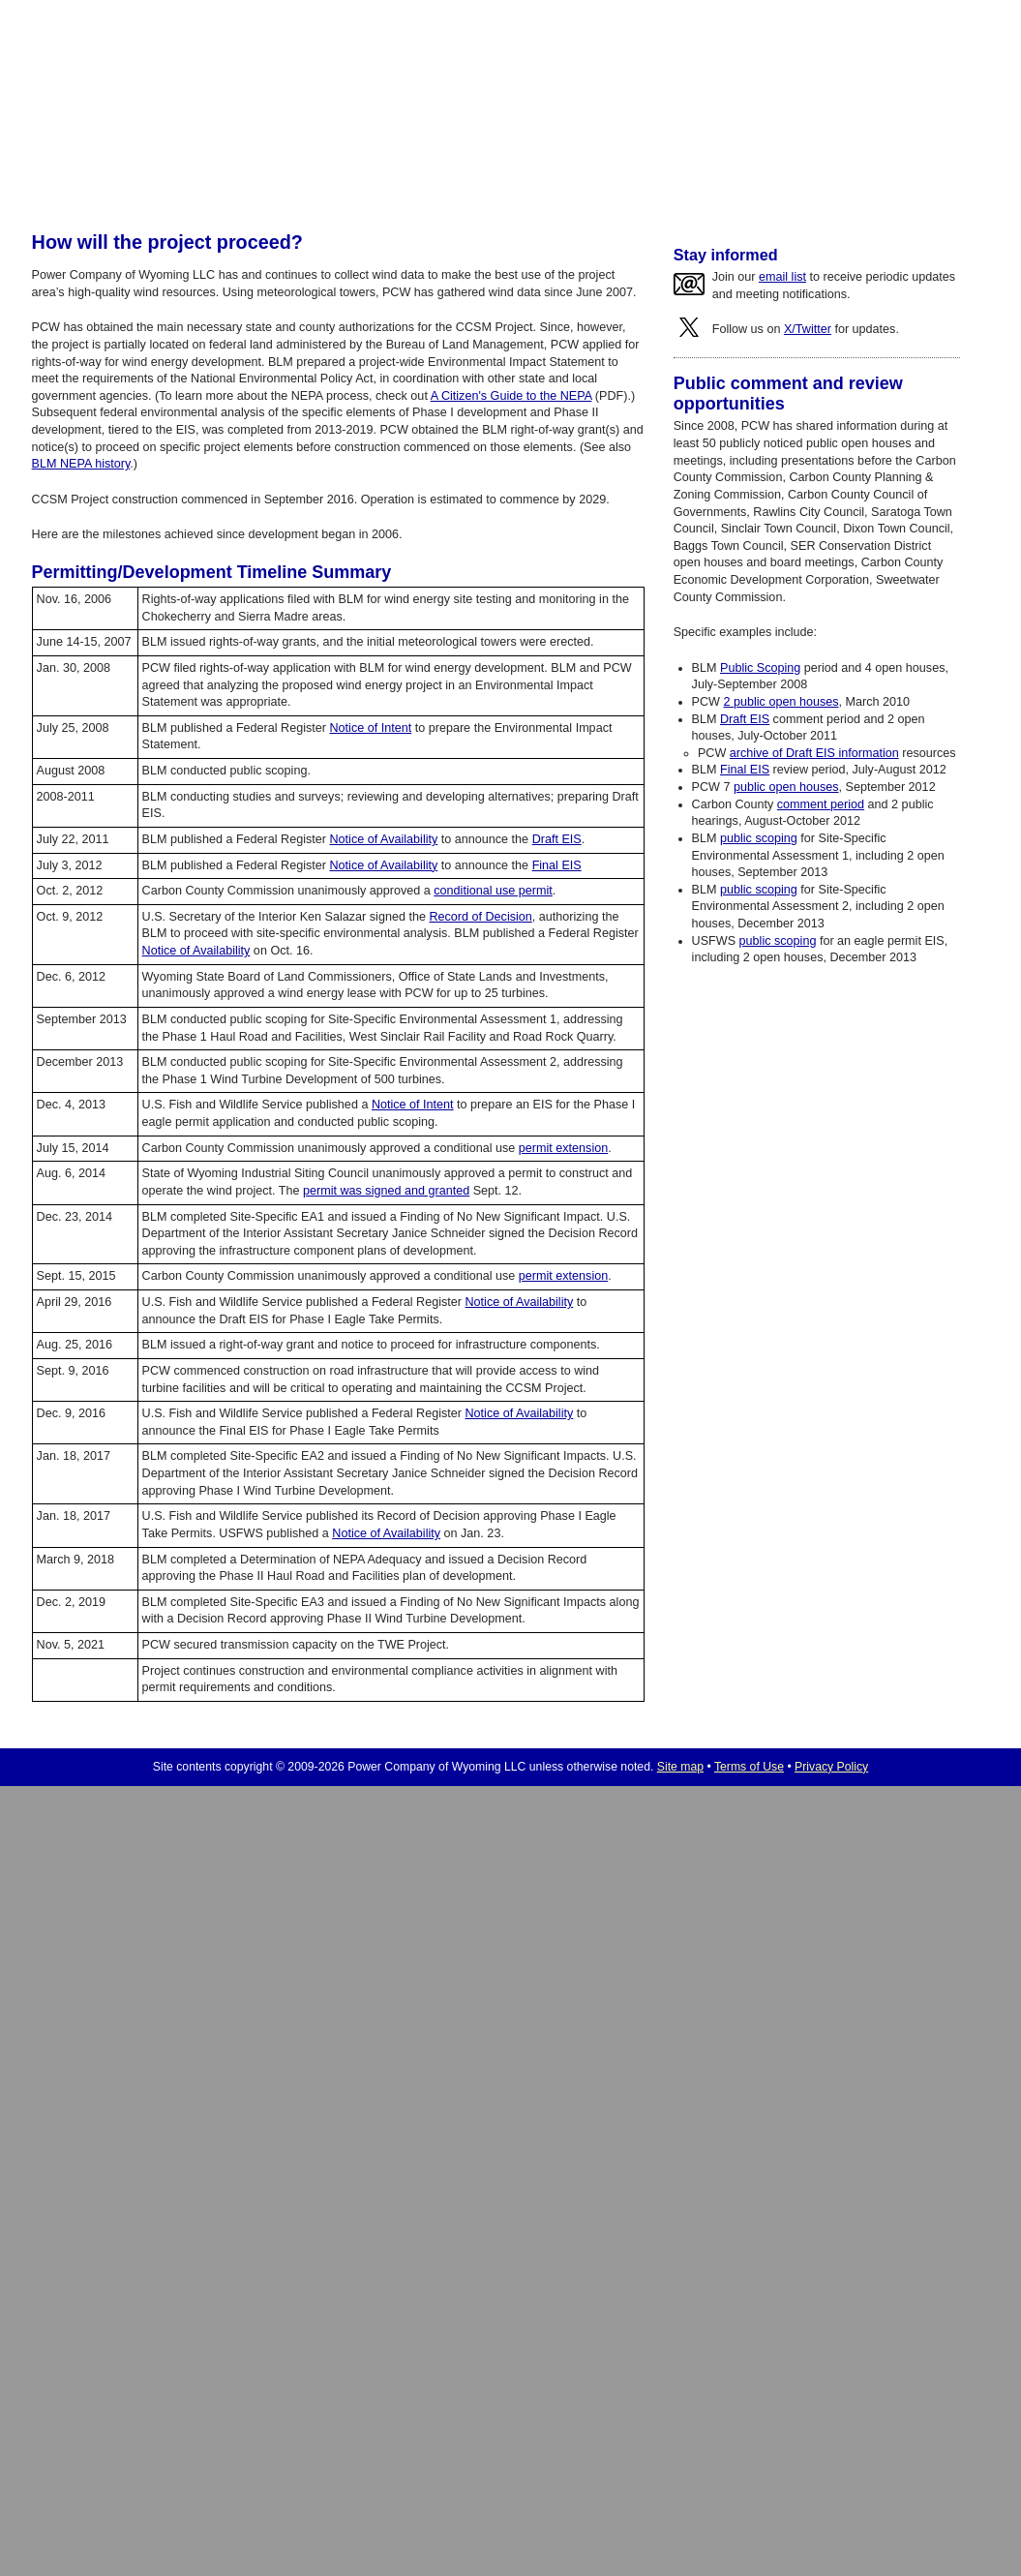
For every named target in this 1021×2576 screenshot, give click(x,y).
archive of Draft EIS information (814, 753)
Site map (680, 1766)
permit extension (563, 1148)
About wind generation (288, 189)
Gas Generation (445, 159)
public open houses (786, 787)
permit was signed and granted (386, 1190)
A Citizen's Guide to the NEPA (511, 396)
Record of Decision (480, 917)
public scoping (758, 838)
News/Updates (676, 159)
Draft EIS (557, 839)
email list (782, 277)
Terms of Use (749, 1766)
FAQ (777, 189)
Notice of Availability (384, 839)
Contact (784, 159)
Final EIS (557, 865)
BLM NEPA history (503, 189)
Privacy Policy (831, 1766)
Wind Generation (309, 159)
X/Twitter (807, 329)
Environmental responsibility (659, 189)
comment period (820, 804)
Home (213, 158)
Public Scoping (760, 668)
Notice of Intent (371, 728)
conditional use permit (493, 890)
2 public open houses (780, 702)
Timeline (401, 189)
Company (562, 159)
